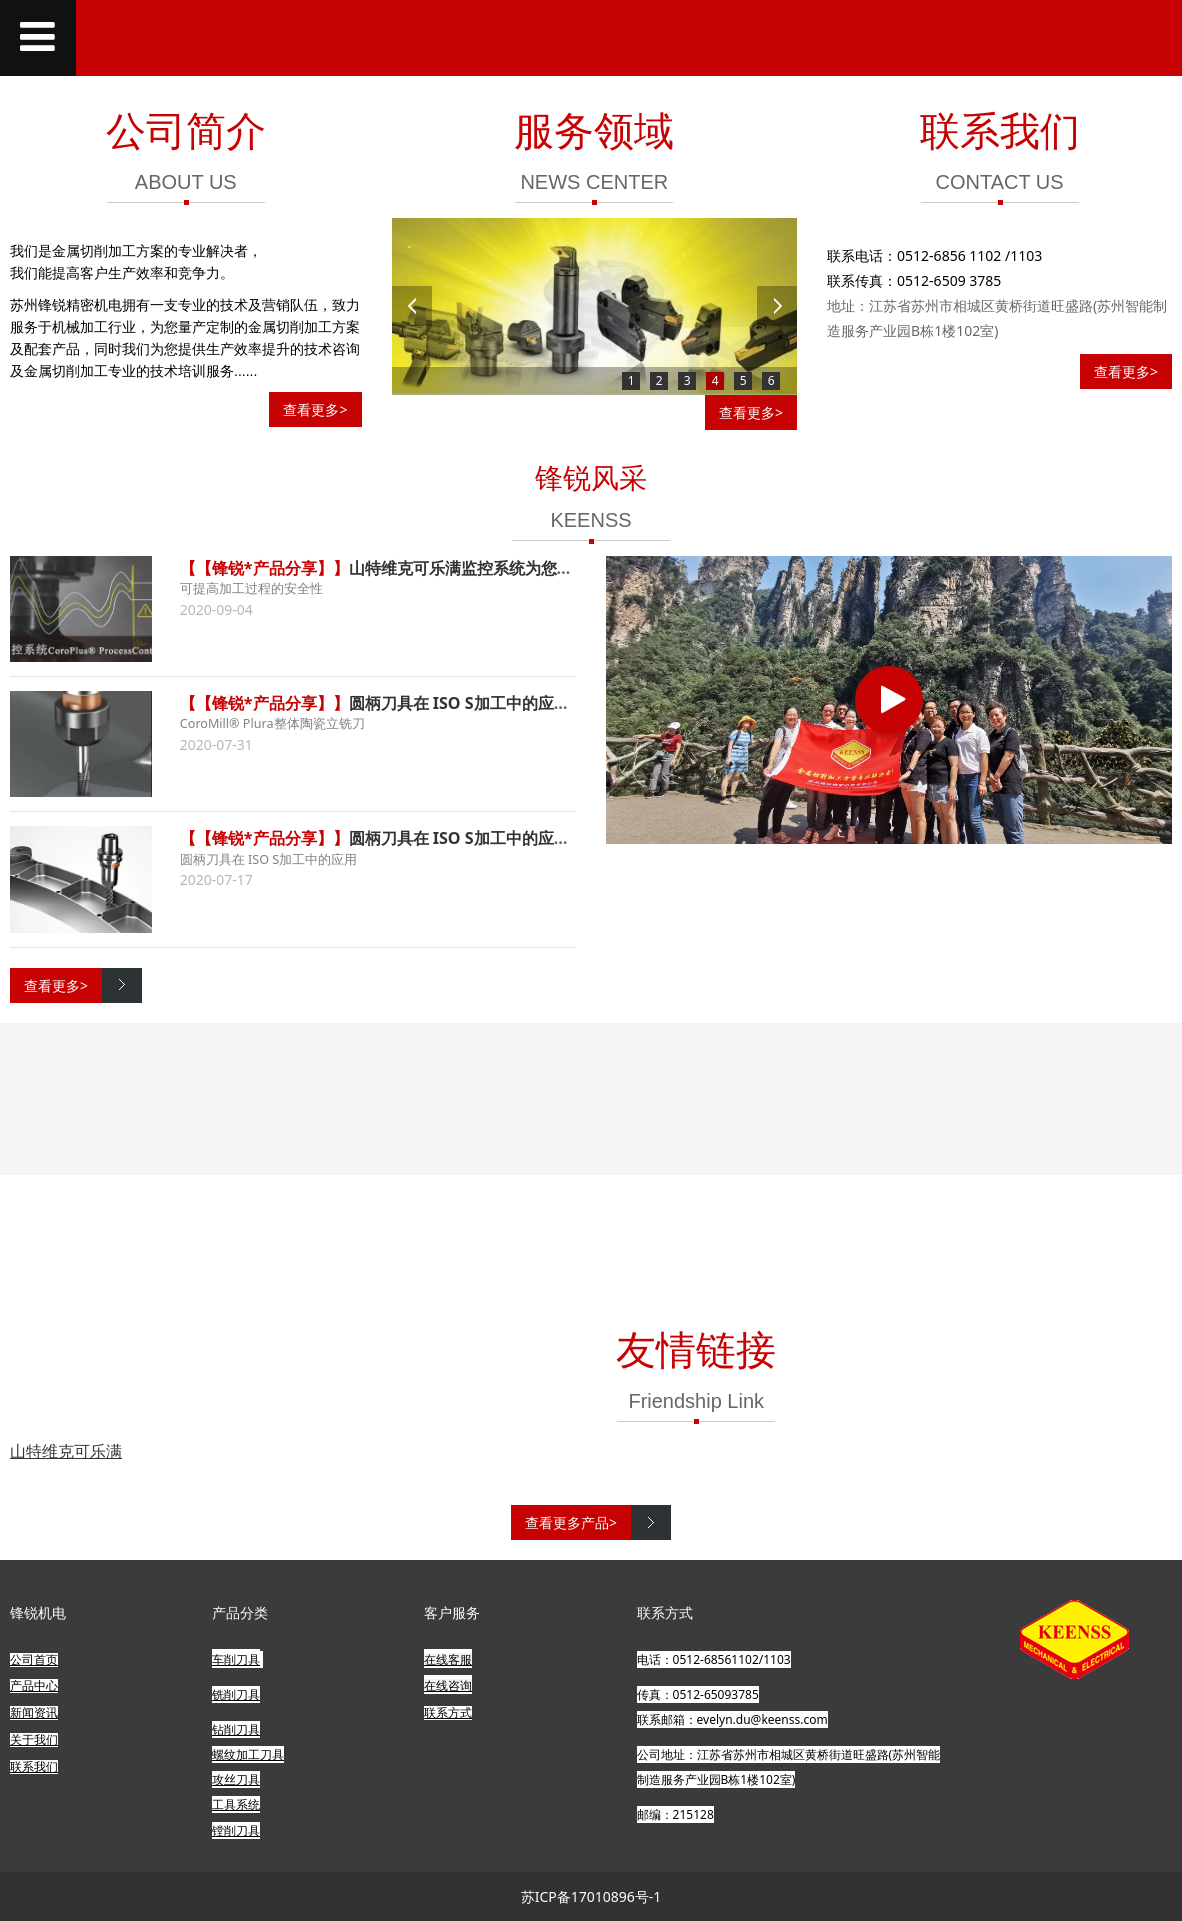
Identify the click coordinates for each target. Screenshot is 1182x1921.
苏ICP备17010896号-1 (591, 1896)
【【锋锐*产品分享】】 (264, 568)
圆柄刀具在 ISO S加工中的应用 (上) (475, 838)
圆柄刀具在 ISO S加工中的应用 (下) (475, 703)
